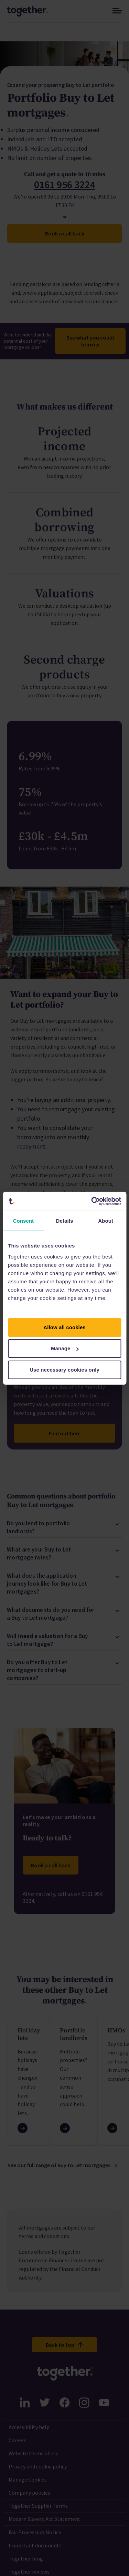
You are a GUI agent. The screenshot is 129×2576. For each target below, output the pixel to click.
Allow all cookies (64, 1327)
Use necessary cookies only (64, 1370)
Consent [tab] (23, 1221)
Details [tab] (64, 1221)
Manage (65, 1348)
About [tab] (105, 1221)
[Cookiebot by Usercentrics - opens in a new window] (92, 1201)
